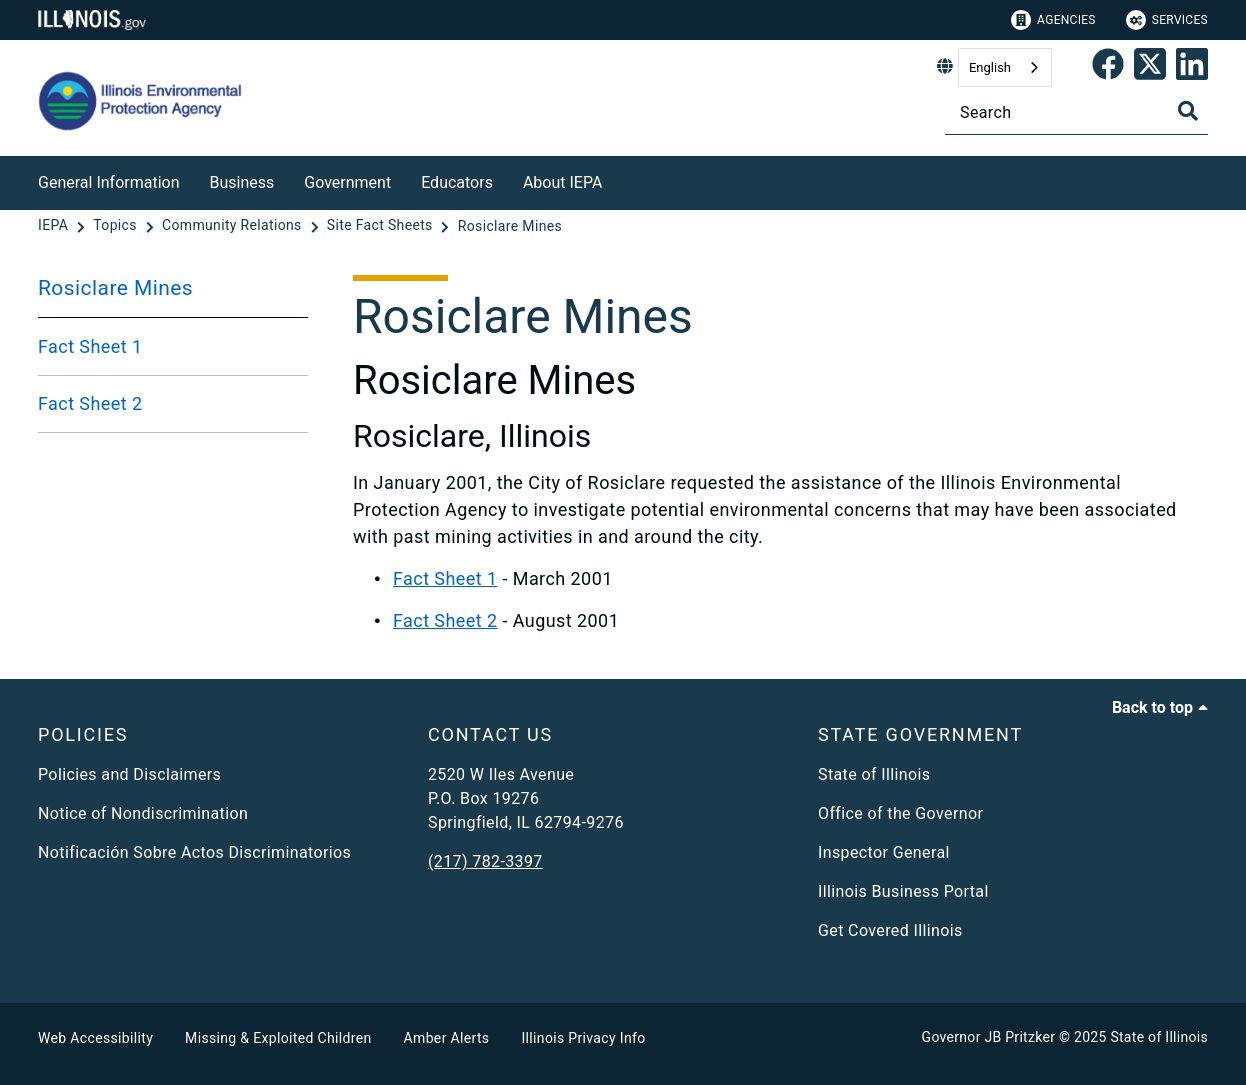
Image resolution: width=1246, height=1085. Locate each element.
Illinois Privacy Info (583, 1038)
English (990, 67)
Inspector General (884, 852)
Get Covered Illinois (890, 930)
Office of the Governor (900, 813)
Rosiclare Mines (115, 288)
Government (347, 182)
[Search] (1076, 112)
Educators (457, 182)
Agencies (1053, 20)
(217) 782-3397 (485, 861)
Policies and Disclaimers (129, 774)
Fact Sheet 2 (90, 403)
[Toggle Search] (1188, 111)
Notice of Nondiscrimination (143, 813)
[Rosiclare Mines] (510, 226)
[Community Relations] (233, 226)
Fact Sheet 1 (90, 346)
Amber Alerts (447, 1038)
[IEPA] (55, 226)
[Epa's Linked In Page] (1192, 68)
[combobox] (1005, 67)
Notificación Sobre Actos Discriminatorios (194, 852)
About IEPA (562, 182)
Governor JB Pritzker (989, 1037)
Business (242, 182)
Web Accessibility (95, 1038)
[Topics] (116, 226)
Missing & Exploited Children (278, 1038)
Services (1167, 20)
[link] (1108, 68)
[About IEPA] (617, 179)
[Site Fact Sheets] (382, 226)
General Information (109, 182)
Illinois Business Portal (903, 891)
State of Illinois (874, 774)
